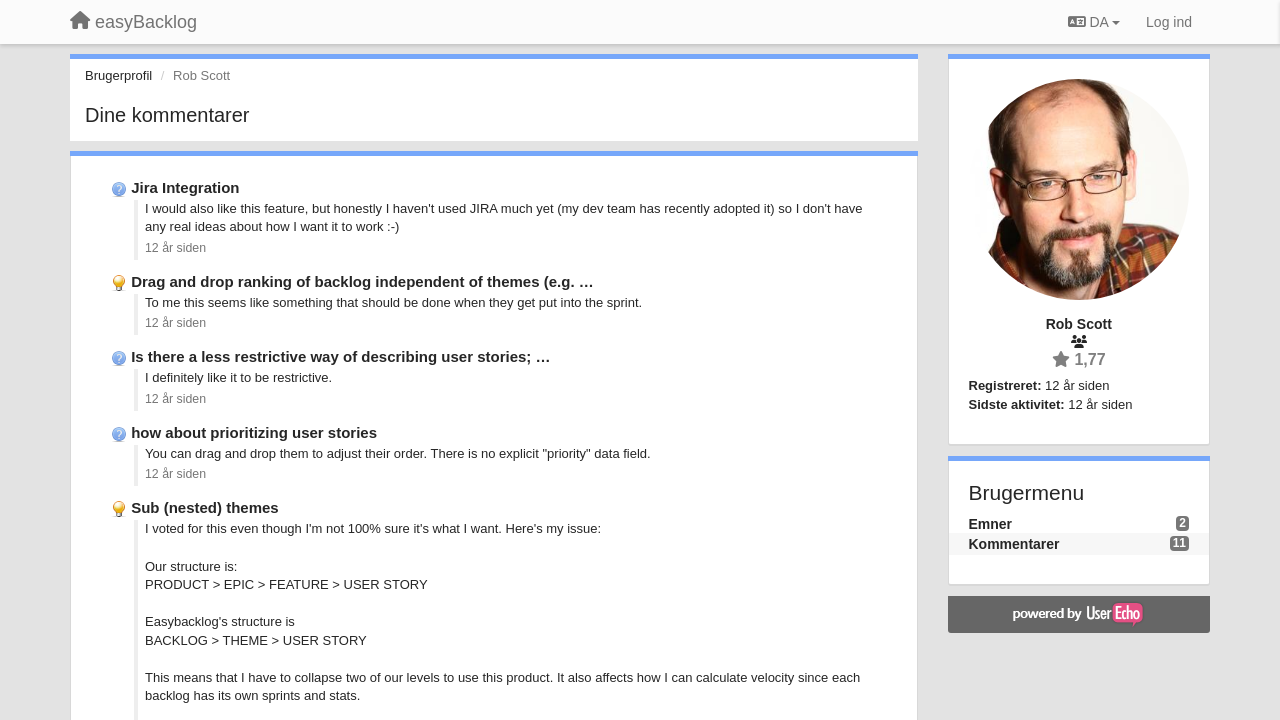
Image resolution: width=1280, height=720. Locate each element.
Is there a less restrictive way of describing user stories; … (340, 356)
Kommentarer (1014, 544)
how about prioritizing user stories (254, 432)
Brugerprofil (118, 75)
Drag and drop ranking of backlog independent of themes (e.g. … (362, 281)
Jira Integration (185, 187)
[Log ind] (1169, 22)
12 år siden (175, 248)
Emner (991, 524)
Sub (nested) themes (205, 507)
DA (1094, 22)
